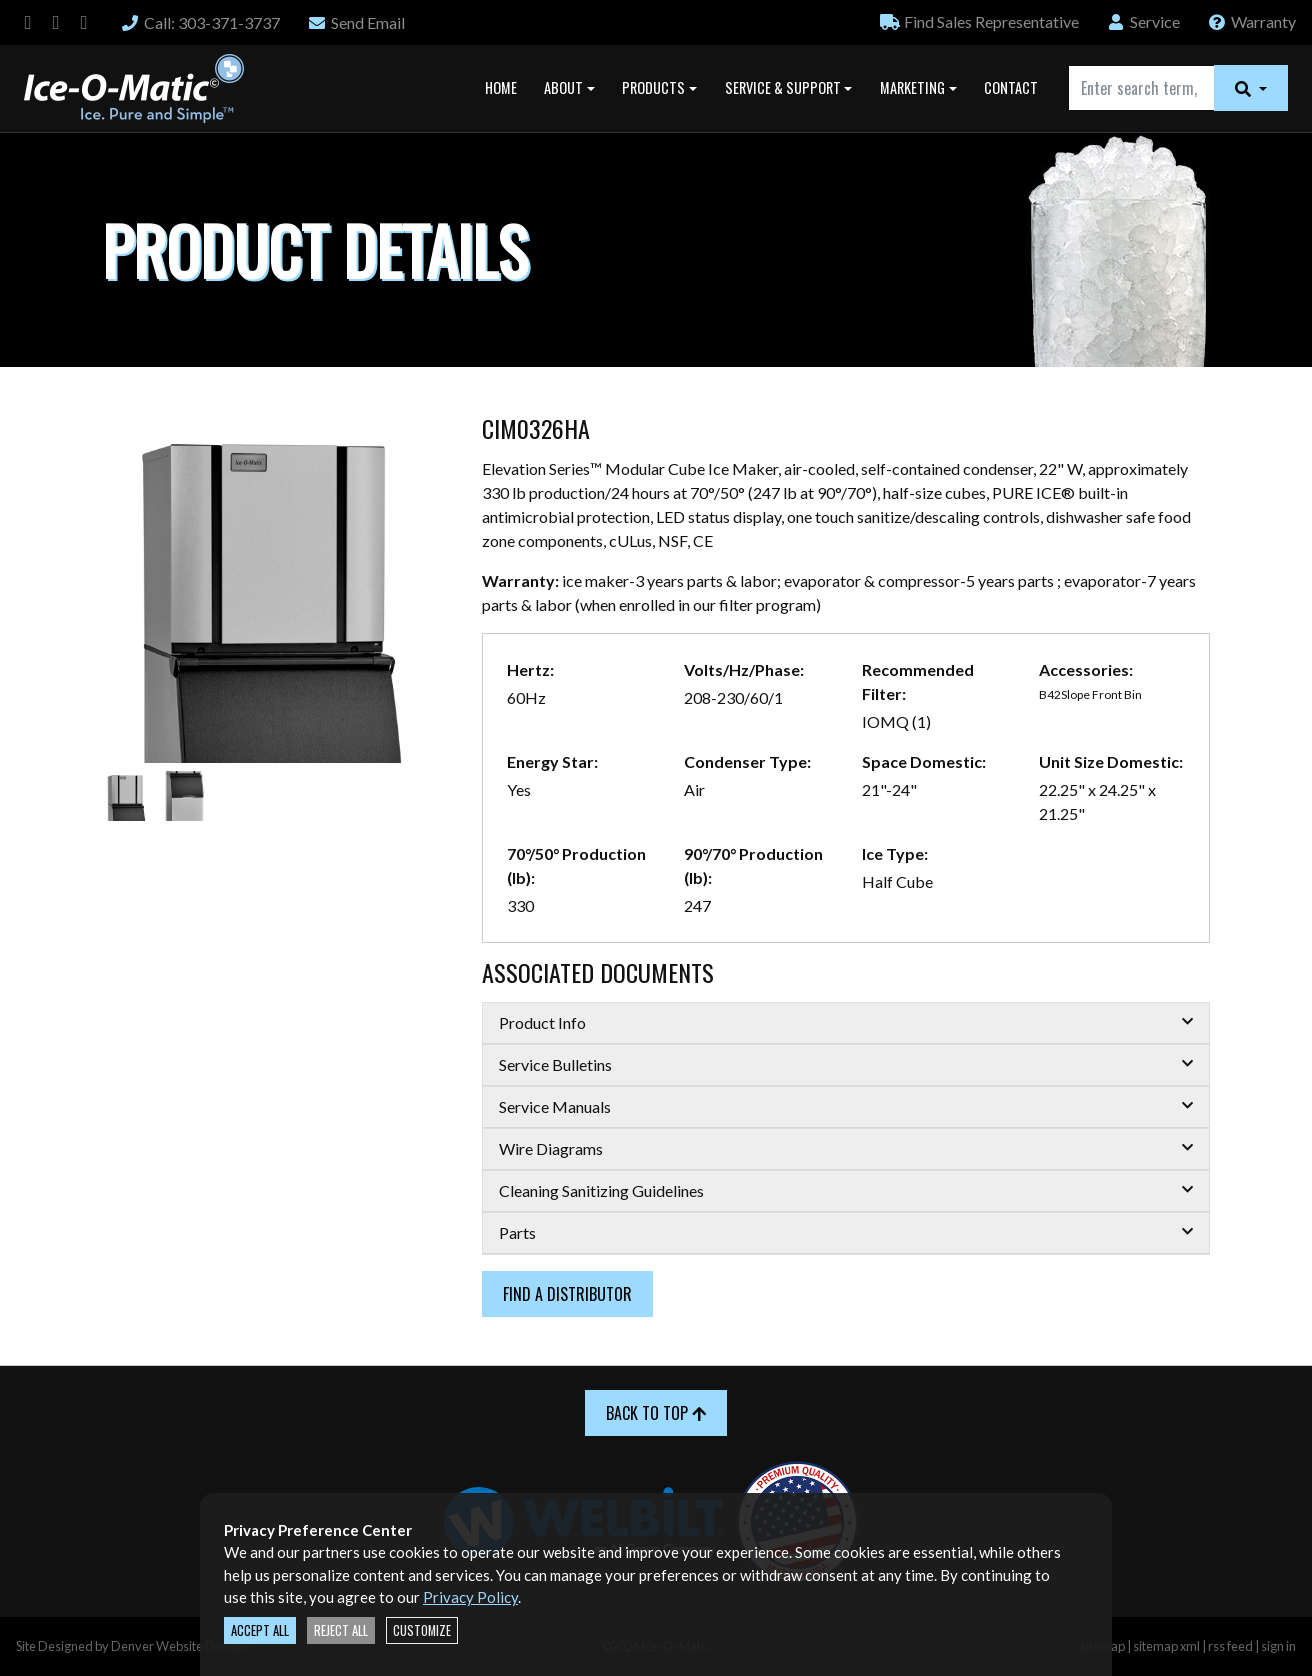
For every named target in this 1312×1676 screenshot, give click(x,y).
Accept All (260, 1630)
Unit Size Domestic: (1111, 761)
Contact (1011, 87)
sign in (1278, 1646)
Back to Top (656, 1413)
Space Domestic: (924, 761)
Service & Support (783, 87)
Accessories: (1086, 669)
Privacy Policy (470, 1597)
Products (653, 87)
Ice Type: (895, 853)
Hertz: (530, 669)
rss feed (1230, 1646)
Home (501, 87)
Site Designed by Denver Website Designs (133, 1646)
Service (1143, 21)
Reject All (341, 1630)
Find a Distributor (567, 1294)
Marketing (912, 87)
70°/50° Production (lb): (576, 865)
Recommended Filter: (918, 681)
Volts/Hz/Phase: (744, 669)
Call (200, 22)
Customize (422, 1630)
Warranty (1251, 21)
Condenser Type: (747, 761)
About (563, 87)
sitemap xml (1166, 1646)
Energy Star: (552, 761)
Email (356, 22)
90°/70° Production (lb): (753, 865)
